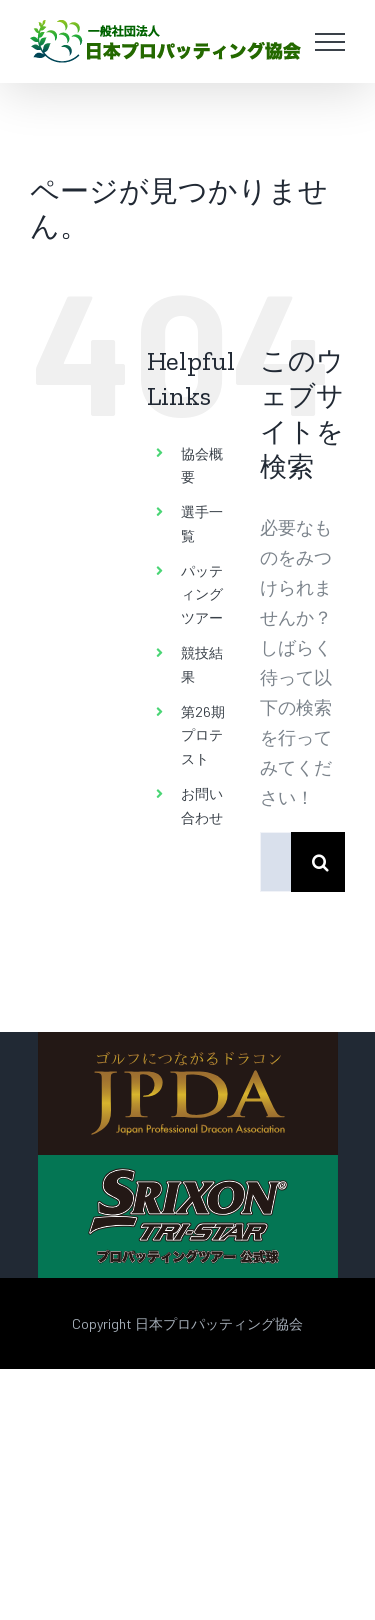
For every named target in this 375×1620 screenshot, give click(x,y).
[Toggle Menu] (330, 42)
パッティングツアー (202, 594)
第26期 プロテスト (203, 735)
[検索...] (275, 862)
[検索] (321, 862)
